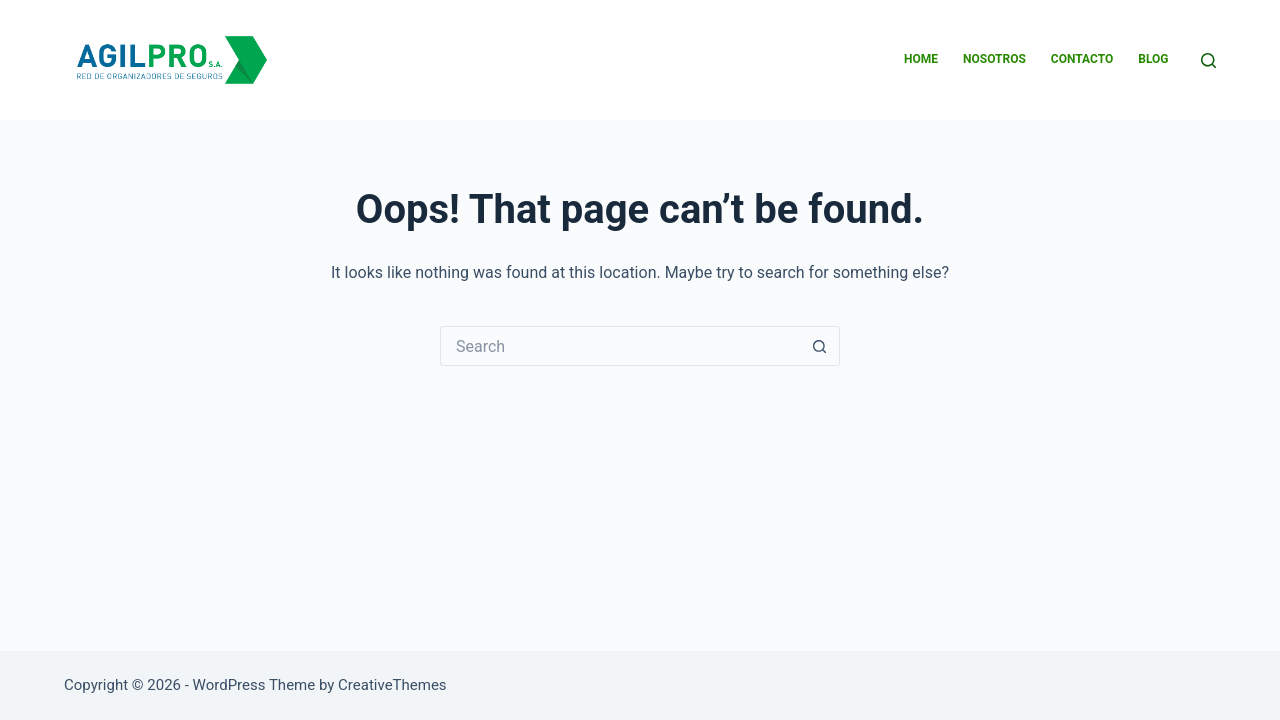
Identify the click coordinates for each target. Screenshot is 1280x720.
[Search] (1208, 60)
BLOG (1153, 59)
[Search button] (820, 346)
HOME (921, 59)
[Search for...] (620, 346)
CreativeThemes (392, 685)
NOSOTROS (994, 59)
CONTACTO (1082, 59)
